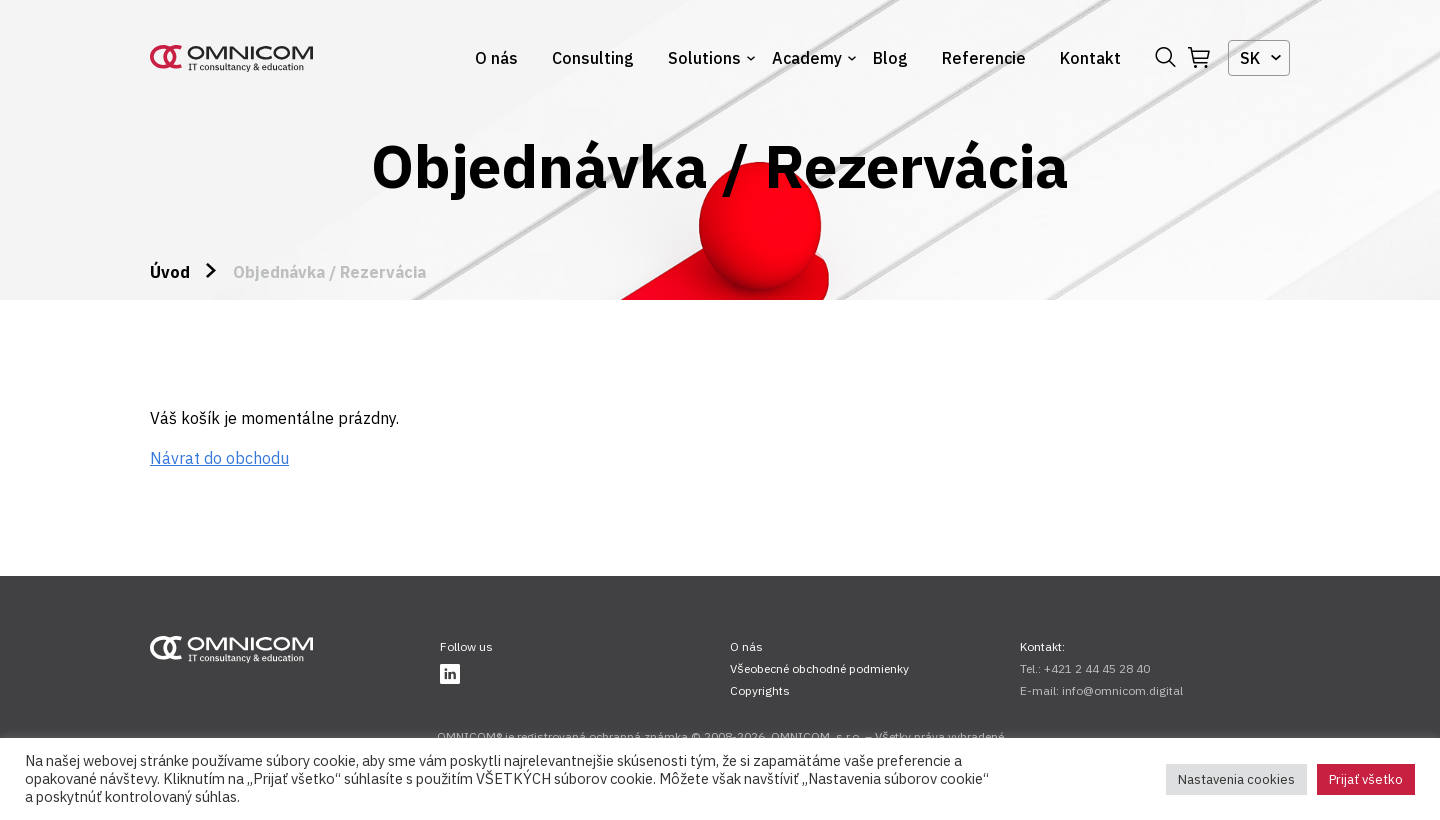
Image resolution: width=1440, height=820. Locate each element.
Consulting (593, 58)
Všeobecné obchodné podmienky (819, 668)
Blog (890, 58)
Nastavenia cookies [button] (1236, 779)
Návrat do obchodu (219, 458)
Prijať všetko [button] (1366, 779)
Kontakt (1090, 58)
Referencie (984, 58)
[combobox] (1259, 58)
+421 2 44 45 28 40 (1097, 668)
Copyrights (760, 690)
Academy (807, 58)
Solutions (704, 58)
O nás (496, 58)
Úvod (170, 272)
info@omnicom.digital (1122, 690)
